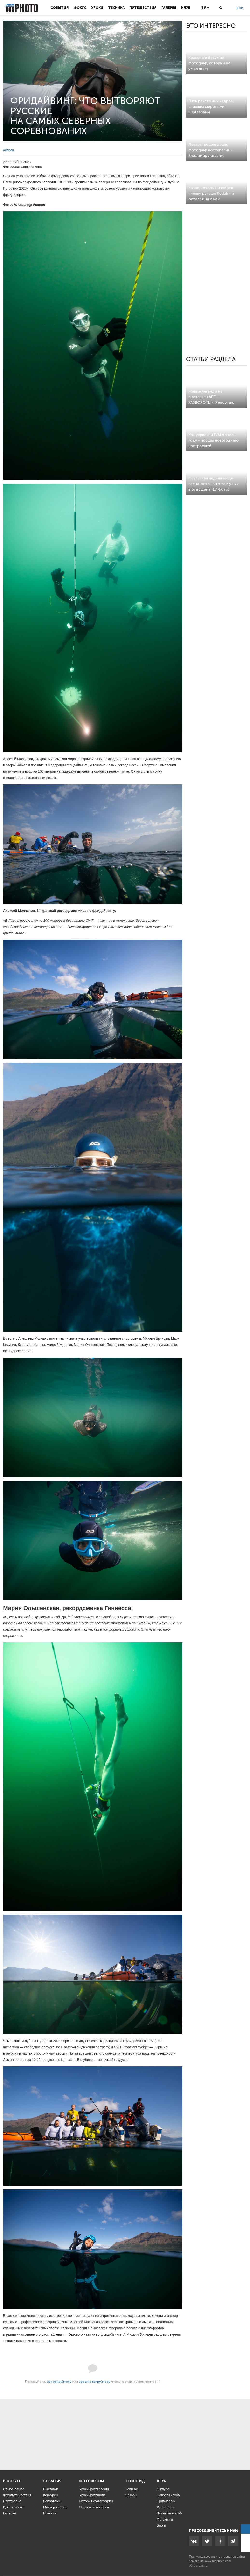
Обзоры (131, 2495)
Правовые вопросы (94, 2507)
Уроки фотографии (94, 2489)
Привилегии (166, 2501)
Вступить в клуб (169, 2513)
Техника (116, 8)
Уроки (97, 8)
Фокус (80, 8)
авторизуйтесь (59, 2381)
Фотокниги (165, 2519)
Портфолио (12, 2501)
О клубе (163, 2489)
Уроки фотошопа (92, 2495)
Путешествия (143, 8)
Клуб (185, 8)
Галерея (168, 8)
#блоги (8, 150)
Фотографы (166, 2507)
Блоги (161, 2525)
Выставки (50, 2489)
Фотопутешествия (17, 2495)
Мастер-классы (55, 2507)
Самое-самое (13, 2489)
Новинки (131, 2489)
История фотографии (96, 2501)
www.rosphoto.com (218, 2561)
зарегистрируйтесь (94, 2381)
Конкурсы (50, 2495)
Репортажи (51, 2501)
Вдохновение (13, 2507)
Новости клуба (168, 2495)
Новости (49, 2513)
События (59, 8)
